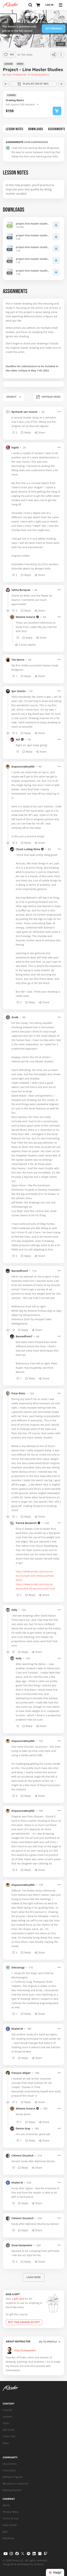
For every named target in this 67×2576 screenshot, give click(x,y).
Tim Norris (17, 659)
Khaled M (17, 2028)
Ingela (15, 447)
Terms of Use (10, 2518)
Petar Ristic (18, 1393)
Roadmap (8, 2538)
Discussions (10, 2463)
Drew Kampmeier (21, 2245)
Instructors (9, 2470)
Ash (18, 739)
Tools (6, 2423)
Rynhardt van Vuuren (24, 411)
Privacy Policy (11, 2511)
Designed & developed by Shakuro (23, 2564)
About (6, 2505)
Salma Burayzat (20, 590)
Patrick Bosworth (26, 1523)
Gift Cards (9, 2429)
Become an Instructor (15, 2483)
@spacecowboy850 (22, 766)
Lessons (7, 2416)
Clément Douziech (22, 2155)
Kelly (14, 1610)
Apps (6, 2443)
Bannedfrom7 (19, 1271)
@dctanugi (17, 1967)
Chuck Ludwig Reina (28, 849)
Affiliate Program (13, 2477)
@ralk (14, 1017)
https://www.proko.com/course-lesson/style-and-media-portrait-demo (35, 1576)
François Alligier (21, 2073)
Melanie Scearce (25, 617)
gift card (19, 2298)
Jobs (5, 2531)
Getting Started (12, 2490)
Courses (7, 2410)
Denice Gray (23, 2128)
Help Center (10, 2525)
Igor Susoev (18, 691)
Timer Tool (9, 2436)
